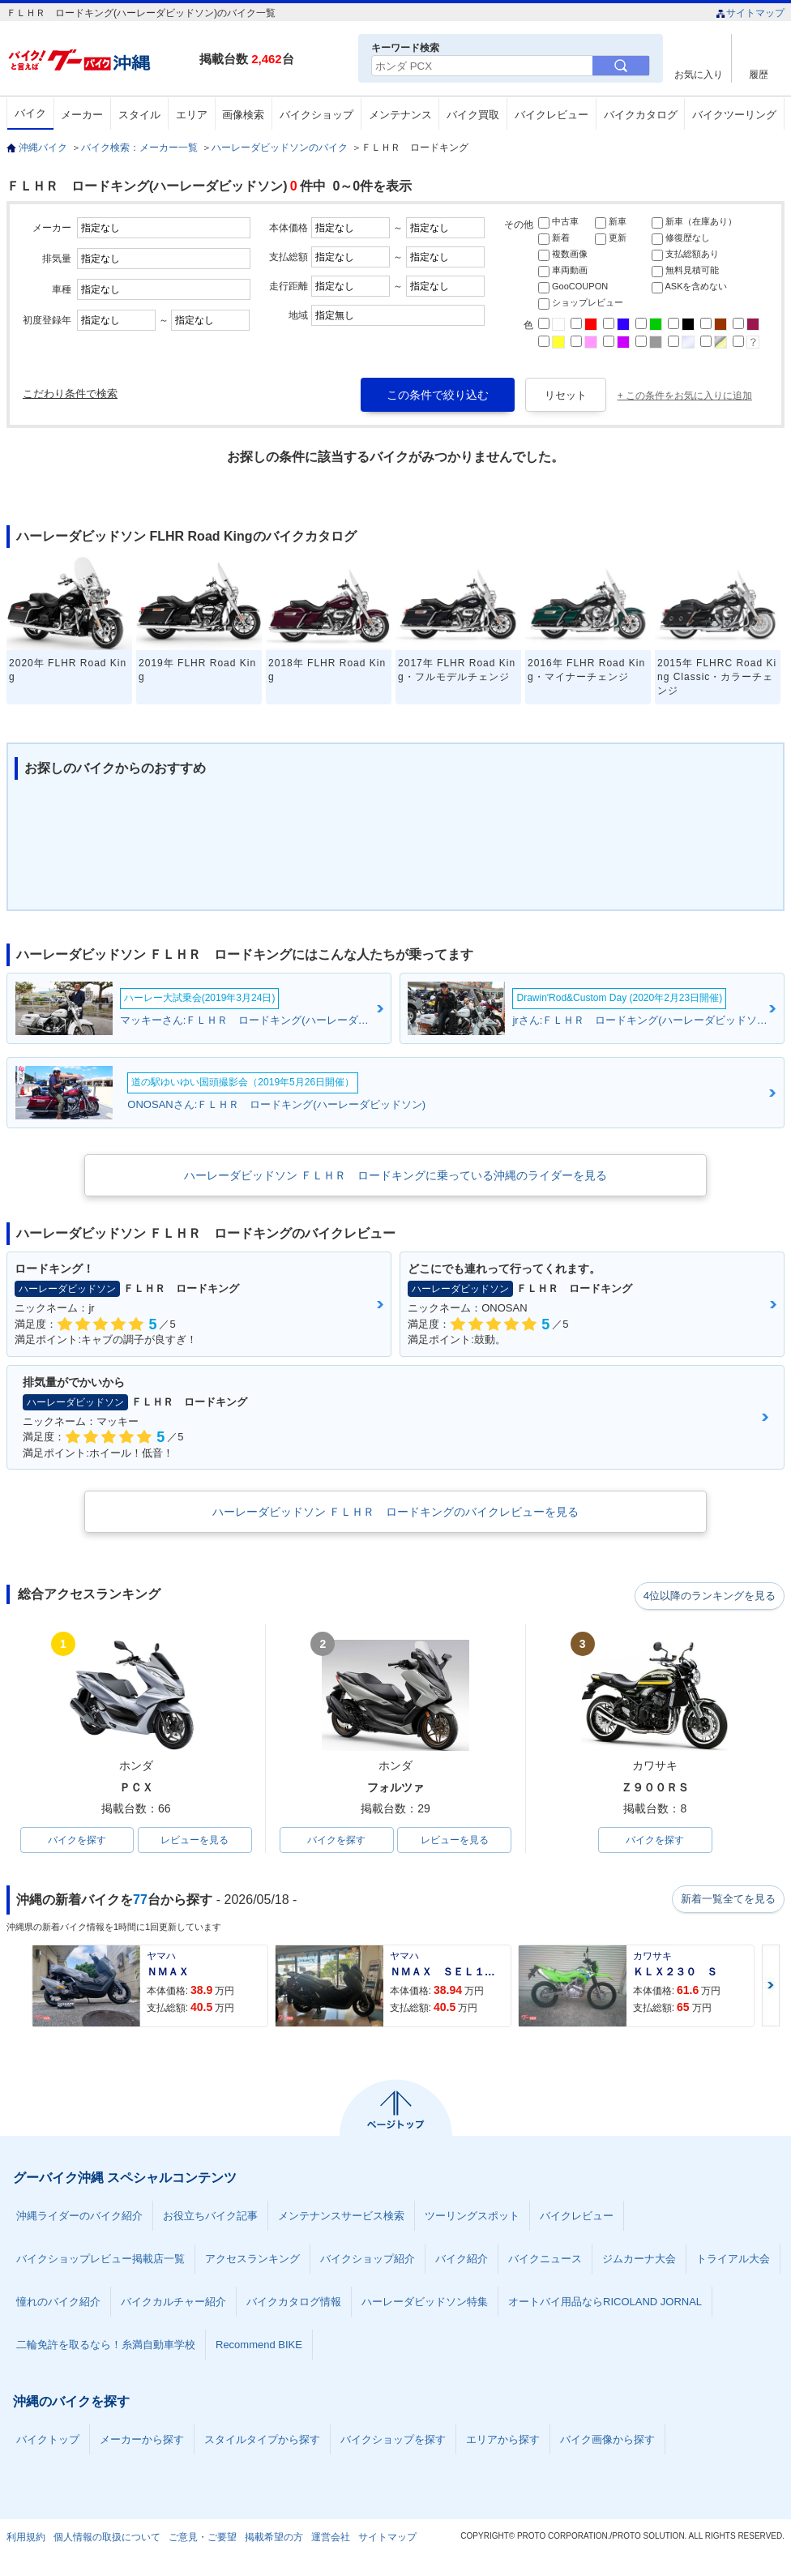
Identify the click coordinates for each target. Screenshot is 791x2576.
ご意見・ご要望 (203, 2538)
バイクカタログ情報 (293, 2303)
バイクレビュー (551, 115)
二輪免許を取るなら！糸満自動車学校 (105, 2346)
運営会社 (330, 2538)
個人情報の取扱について (106, 2538)
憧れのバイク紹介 (58, 2303)
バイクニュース (545, 2260)
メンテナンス (400, 115)
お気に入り (698, 74)
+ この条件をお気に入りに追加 (685, 395)
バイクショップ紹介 (367, 2260)
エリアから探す (503, 2441)
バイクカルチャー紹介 (173, 2303)
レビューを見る (194, 1840)
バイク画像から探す (607, 2441)
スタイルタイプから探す (262, 2441)
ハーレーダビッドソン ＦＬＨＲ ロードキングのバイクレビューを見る (395, 1511)
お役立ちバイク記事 (210, 2217)
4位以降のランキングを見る (709, 1595)
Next (771, 1987)
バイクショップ (316, 115)
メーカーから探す (142, 2441)
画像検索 (243, 115)
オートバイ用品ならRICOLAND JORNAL (605, 2303)
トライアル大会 (733, 2260)
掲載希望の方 (274, 2538)
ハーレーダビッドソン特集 (424, 2303)
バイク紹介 (461, 2260)
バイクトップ (47, 2441)
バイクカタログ (641, 115)
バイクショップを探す (393, 2441)
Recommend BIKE (259, 2346)
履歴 (758, 74)
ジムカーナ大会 (639, 2260)
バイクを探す (77, 1840)
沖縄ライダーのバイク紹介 (79, 2217)
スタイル (139, 115)
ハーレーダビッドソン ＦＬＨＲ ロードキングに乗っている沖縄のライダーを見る (395, 1175)
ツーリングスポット (472, 2217)
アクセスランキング (252, 2260)
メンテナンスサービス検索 (341, 2217)
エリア (191, 115)
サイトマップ (750, 13)
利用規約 (25, 2538)
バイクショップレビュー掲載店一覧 (100, 2260)
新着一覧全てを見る (727, 1900)
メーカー (82, 115)
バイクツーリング (734, 115)
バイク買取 (473, 115)
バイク (30, 113)
